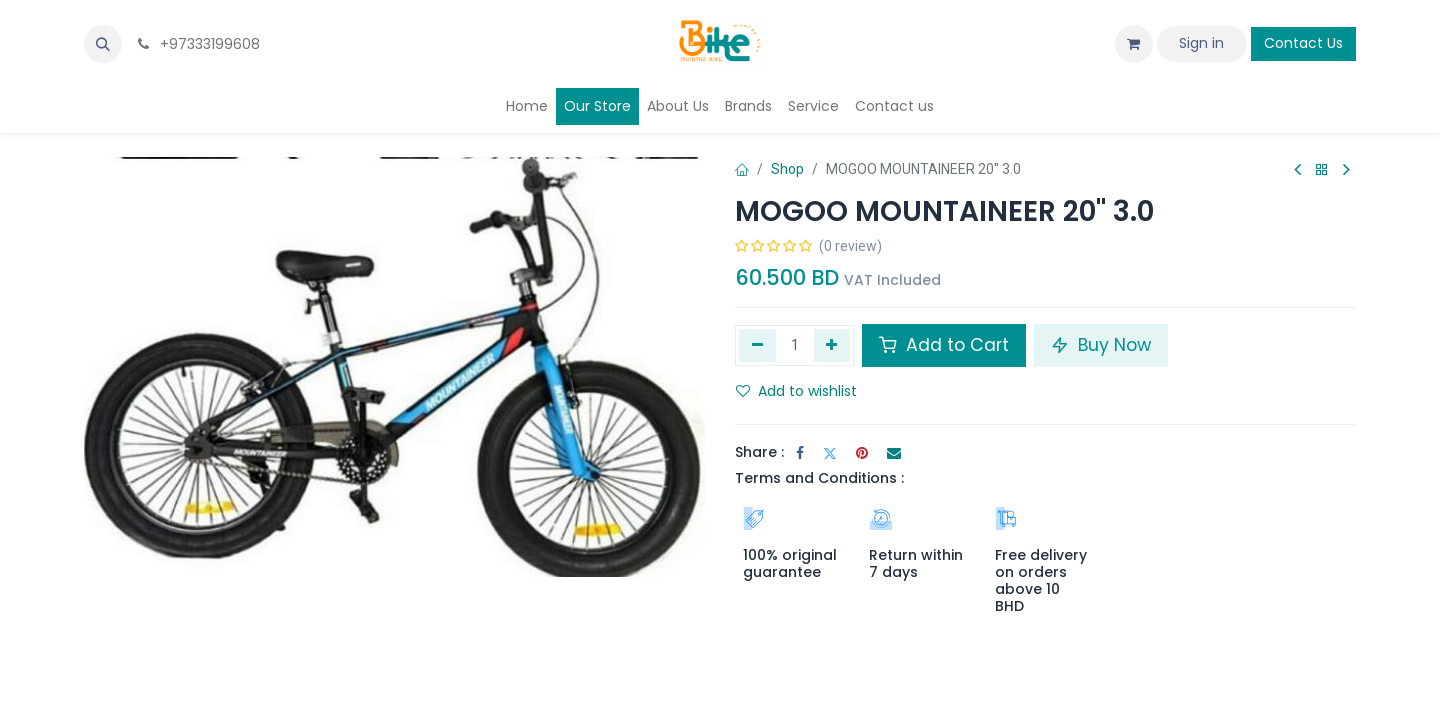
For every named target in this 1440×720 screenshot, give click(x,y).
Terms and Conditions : (819, 478)
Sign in (1201, 43)
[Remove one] (757, 345)
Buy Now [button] (1101, 345)
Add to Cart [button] (944, 345)
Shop (787, 169)
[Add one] (832, 345)
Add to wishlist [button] (796, 391)
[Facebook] (800, 453)
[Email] (894, 453)
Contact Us (1303, 43)
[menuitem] (527, 106)
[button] (103, 44)
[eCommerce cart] (1134, 44)
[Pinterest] (862, 453)
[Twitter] (830, 453)
